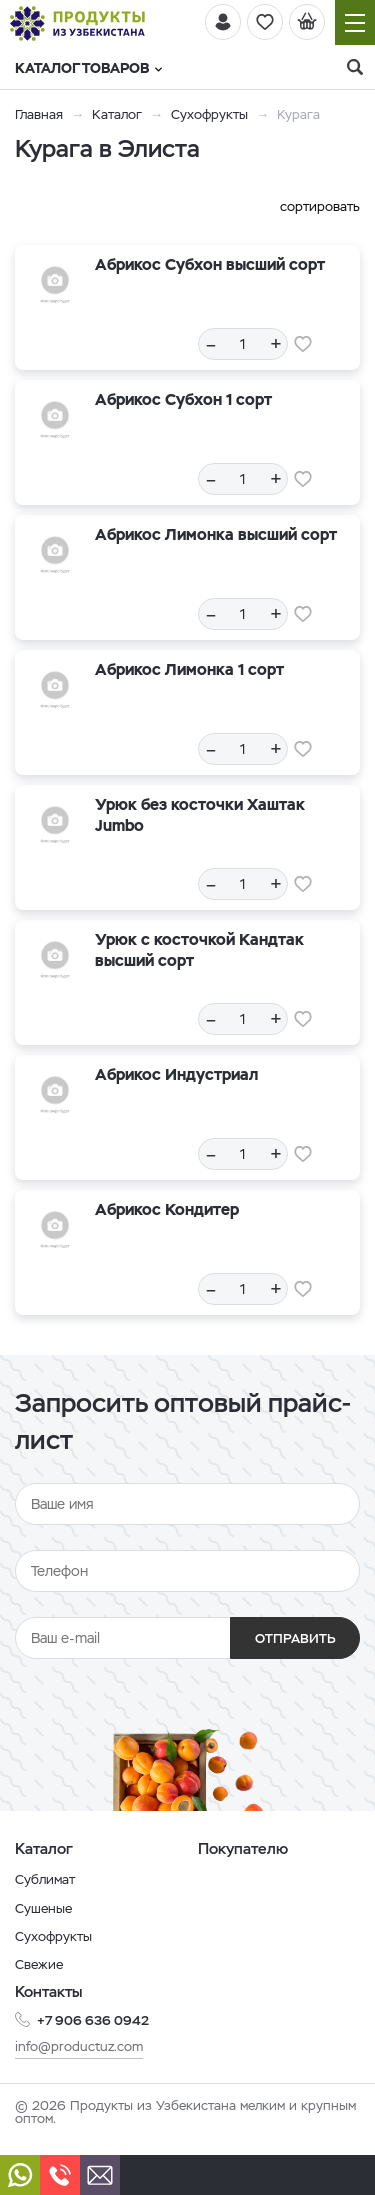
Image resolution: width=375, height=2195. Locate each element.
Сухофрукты (209, 114)
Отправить (295, 1638)
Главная (39, 114)
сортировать (320, 206)
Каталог (117, 114)
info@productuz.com (79, 2046)
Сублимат (45, 1879)
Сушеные (43, 1908)
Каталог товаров (88, 68)
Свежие (39, 1964)
